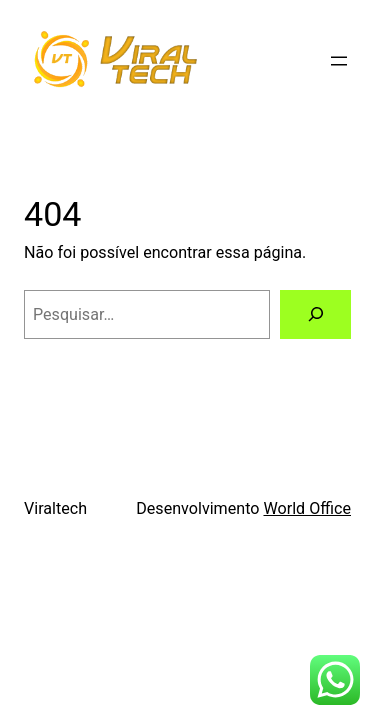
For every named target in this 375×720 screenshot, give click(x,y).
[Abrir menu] (339, 61)
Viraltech (55, 508)
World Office (307, 508)
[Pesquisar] (315, 315)
